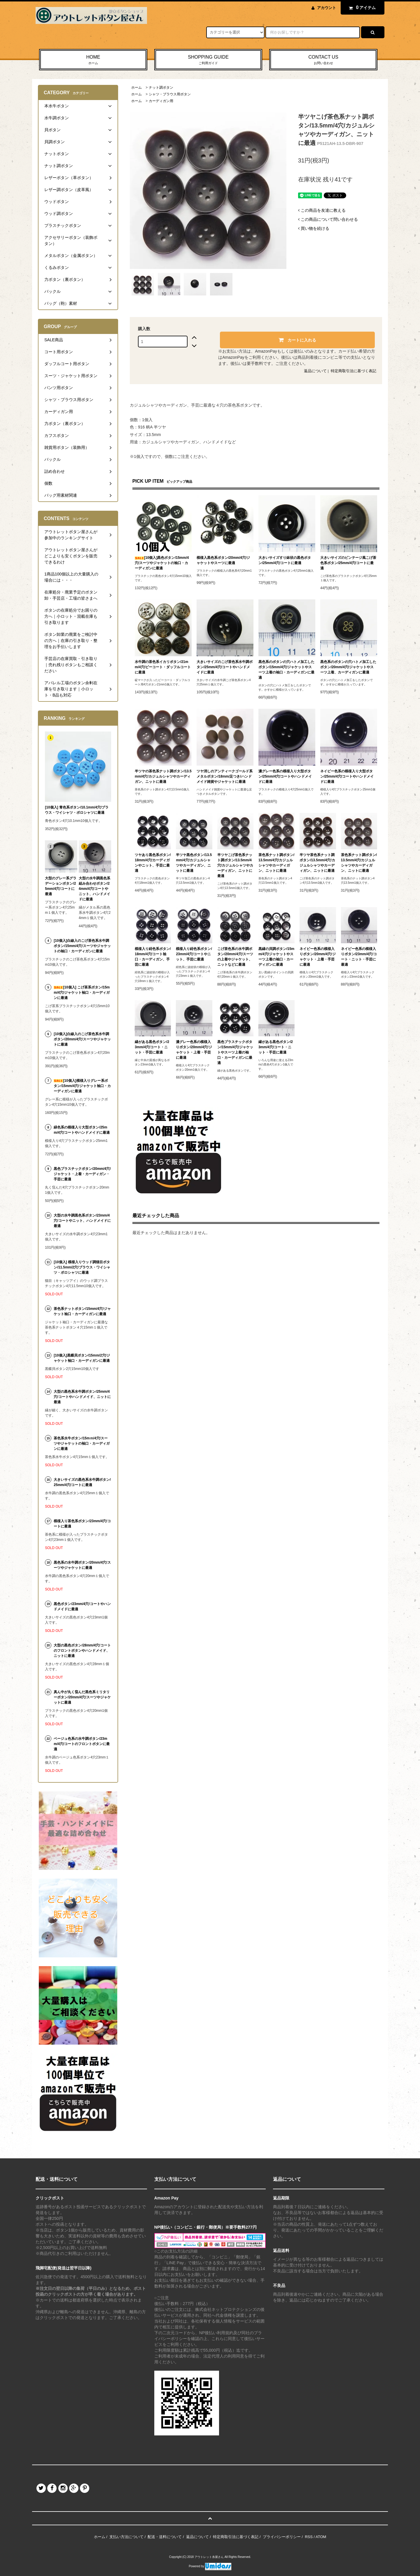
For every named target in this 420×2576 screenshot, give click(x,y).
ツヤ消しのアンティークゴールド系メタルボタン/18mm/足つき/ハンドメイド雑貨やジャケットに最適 (225, 776)
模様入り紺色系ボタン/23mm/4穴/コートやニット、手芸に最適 (194, 954)
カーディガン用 (161, 101)
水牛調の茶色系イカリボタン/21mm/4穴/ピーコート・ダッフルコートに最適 (163, 667)
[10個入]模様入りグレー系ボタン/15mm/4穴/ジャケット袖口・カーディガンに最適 (82, 1086)
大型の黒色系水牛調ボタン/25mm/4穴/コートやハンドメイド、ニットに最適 (82, 1397)
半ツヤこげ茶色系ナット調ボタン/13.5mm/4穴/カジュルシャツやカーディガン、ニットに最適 (235, 865)
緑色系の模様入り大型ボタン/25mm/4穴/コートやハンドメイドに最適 (82, 1130)
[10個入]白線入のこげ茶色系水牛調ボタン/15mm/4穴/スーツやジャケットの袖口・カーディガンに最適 (82, 946)
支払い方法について (126, 2537)
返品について (315, 371)
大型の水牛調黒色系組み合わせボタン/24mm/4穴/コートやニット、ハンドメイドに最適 (94, 888)
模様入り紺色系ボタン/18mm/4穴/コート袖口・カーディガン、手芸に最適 (153, 957)
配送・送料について (165, 2537)
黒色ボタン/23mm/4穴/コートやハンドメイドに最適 (82, 1606)
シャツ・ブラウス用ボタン (170, 94)
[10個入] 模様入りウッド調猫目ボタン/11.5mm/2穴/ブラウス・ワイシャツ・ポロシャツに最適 (82, 1267)
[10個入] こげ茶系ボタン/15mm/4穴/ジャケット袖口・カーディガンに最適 (82, 992)
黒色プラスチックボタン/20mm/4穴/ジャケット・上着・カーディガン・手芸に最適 (82, 1174)
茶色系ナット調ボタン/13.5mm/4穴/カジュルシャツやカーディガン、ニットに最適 (276, 863)
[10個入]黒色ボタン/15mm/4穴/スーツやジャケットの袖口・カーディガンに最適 (162, 563)
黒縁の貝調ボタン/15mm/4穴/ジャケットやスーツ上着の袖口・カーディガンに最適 (276, 957)
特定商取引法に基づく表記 (353, 371)
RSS (309, 2537)
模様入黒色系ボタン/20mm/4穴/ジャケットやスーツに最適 (223, 560)
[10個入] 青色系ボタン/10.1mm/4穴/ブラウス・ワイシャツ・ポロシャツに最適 (76, 810)
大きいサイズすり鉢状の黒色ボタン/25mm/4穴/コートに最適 (284, 560)
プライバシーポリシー (282, 2537)
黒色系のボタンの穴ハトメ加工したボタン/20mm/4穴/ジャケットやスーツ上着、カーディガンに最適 (348, 667)
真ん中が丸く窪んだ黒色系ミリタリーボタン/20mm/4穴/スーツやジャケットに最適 (82, 1697)
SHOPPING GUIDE (208, 60)
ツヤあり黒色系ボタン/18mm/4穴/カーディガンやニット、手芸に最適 (153, 863)
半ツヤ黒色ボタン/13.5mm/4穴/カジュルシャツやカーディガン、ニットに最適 (194, 863)
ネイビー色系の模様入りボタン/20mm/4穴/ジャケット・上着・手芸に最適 (317, 957)
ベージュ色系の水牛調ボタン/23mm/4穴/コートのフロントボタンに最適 (82, 1744)
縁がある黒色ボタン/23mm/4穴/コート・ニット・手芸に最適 (152, 1047)
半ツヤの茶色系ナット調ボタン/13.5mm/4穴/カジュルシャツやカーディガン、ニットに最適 (163, 776)
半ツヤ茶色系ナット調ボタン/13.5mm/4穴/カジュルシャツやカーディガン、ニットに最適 (317, 863)
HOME (93, 60)
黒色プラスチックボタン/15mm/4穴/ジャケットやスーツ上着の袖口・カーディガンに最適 (235, 1052)
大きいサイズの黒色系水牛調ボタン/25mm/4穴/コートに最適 (82, 1482)
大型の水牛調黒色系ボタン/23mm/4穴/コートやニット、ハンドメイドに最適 (82, 1220)
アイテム (361, 7)
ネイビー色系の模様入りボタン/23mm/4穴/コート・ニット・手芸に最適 (359, 957)
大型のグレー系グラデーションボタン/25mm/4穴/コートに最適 (60, 886)
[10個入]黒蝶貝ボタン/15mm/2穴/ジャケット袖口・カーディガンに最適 (82, 1358)
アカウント (326, 8)
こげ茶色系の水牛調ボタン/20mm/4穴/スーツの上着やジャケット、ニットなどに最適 (235, 957)
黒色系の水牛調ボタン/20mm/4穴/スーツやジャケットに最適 (82, 1565)
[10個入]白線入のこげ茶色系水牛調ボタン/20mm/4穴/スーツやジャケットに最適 (82, 1039)
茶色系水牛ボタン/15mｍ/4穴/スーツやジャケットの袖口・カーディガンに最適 (82, 1443)
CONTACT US (323, 60)
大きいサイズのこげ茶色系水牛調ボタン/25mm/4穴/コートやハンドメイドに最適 (225, 667)
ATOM (321, 2537)
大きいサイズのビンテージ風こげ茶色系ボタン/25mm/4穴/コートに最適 (348, 563)
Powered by (210, 2566)
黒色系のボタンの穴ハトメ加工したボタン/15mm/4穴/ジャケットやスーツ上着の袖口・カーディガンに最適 (286, 670)
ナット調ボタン (161, 87)
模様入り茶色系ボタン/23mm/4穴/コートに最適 (82, 1523)
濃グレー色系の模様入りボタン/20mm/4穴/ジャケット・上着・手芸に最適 (194, 1050)
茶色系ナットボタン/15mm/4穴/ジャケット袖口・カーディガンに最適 (82, 1311)
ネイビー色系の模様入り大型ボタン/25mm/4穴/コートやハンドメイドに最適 (347, 776)
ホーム (136, 87)
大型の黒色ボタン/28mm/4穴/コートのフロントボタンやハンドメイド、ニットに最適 (82, 1650)
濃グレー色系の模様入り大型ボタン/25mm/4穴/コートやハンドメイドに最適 (285, 776)
